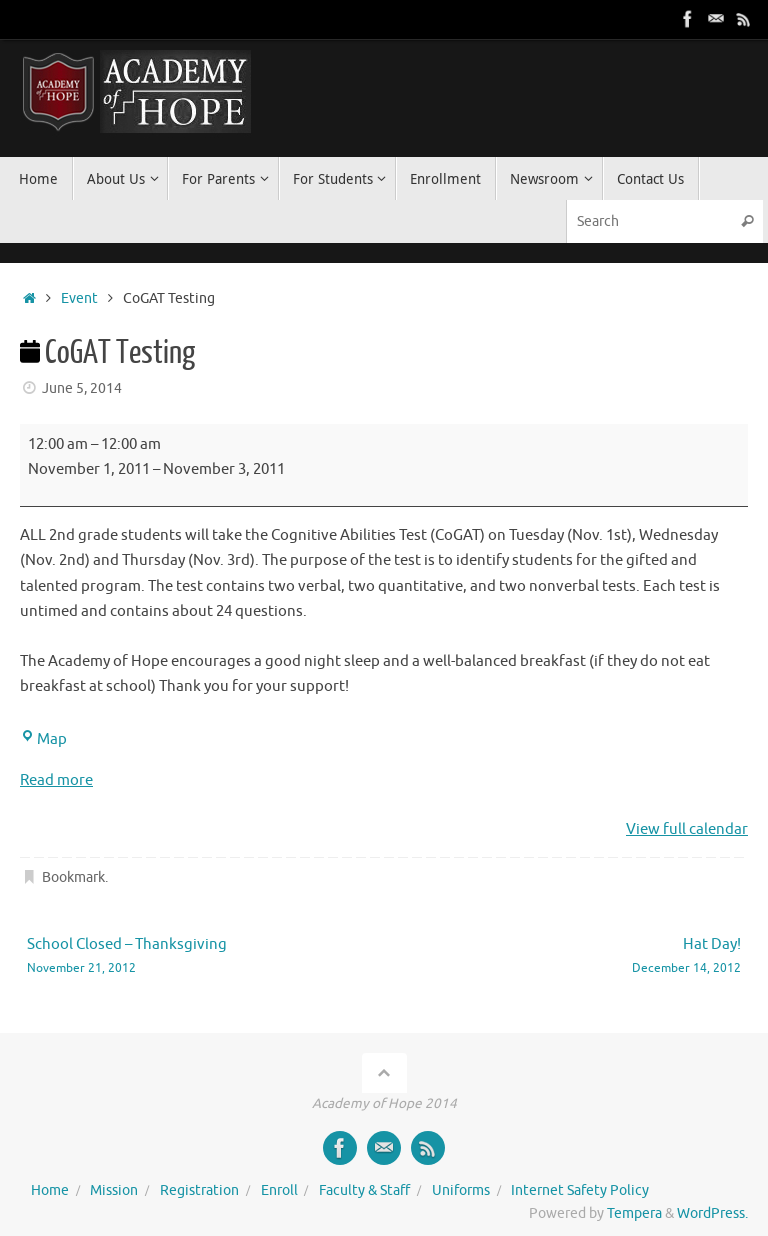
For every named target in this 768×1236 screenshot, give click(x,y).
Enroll (279, 1190)
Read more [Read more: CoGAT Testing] (56, 780)
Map (43, 739)
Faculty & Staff (364, 1190)
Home (50, 1190)
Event (79, 298)
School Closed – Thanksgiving (191, 956)
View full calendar (687, 829)
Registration (199, 1190)
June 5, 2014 (82, 388)
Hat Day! (577, 956)
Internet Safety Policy (580, 1190)
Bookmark (73, 877)
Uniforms (461, 1190)
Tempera (634, 1213)
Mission (114, 1190)
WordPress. (712, 1213)
